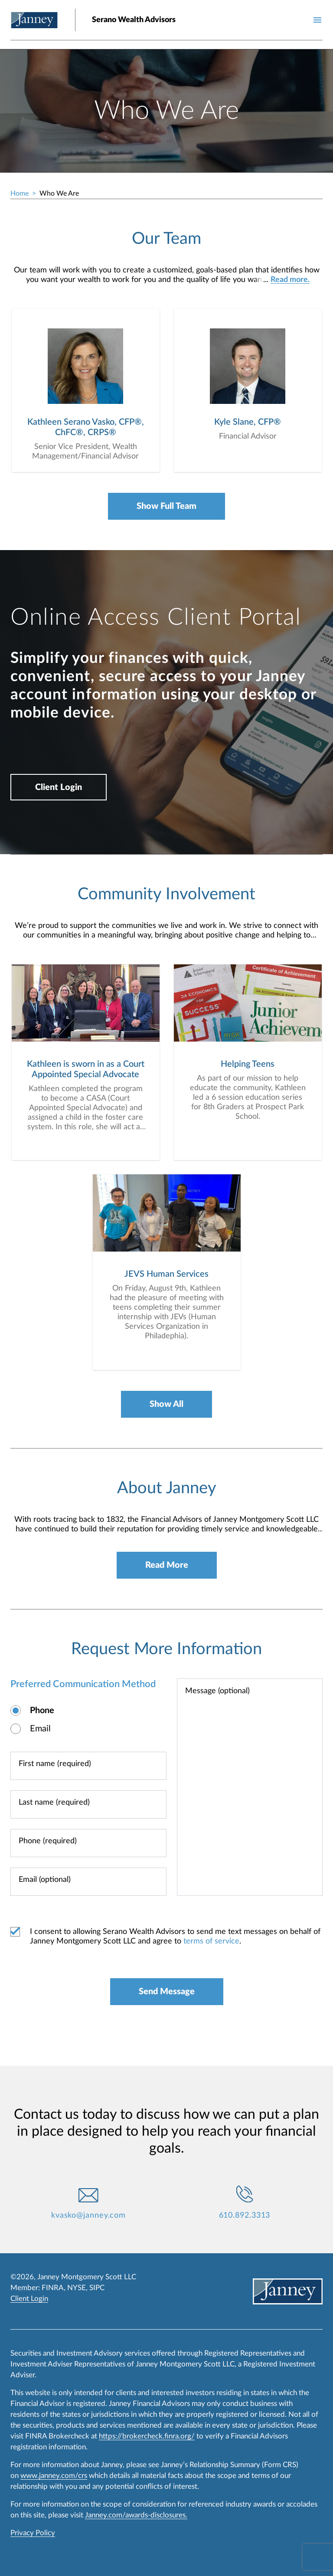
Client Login (58, 787)
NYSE (76, 2287)
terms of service (211, 1941)
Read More (166, 1565)
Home (19, 193)
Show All (166, 1404)
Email (40, 1728)
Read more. (290, 280)
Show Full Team (166, 506)
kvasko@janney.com (88, 2215)
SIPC (96, 2287)
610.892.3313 (245, 2215)
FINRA (53, 2287)
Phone (42, 1710)
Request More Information (166, 1649)
